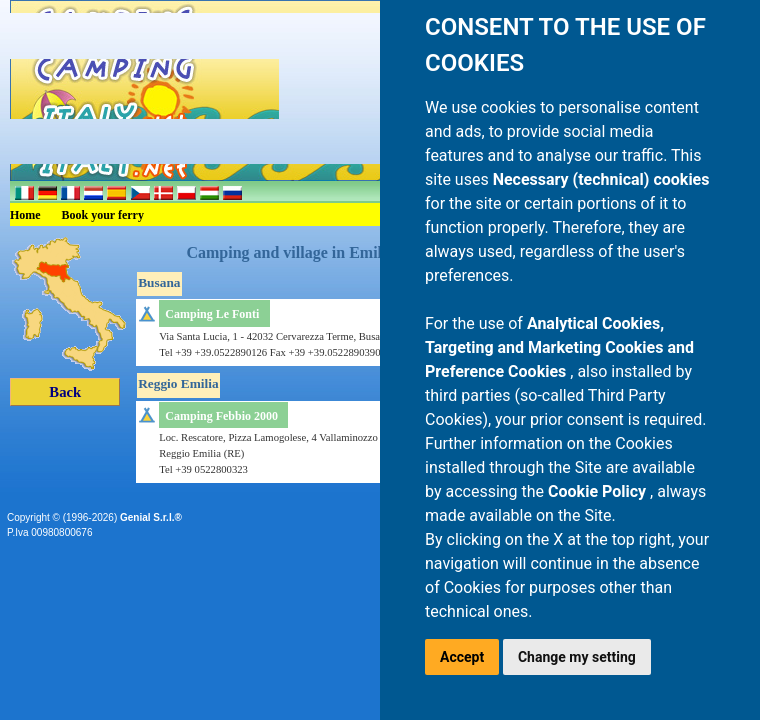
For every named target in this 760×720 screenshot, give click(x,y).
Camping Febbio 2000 (221, 416)
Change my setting (577, 657)
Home (25, 215)
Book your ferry (103, 215)
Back (65, 392)
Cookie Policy (599, 491)
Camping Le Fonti (212, 314)
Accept (462, 657)
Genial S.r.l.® (151, 517)
